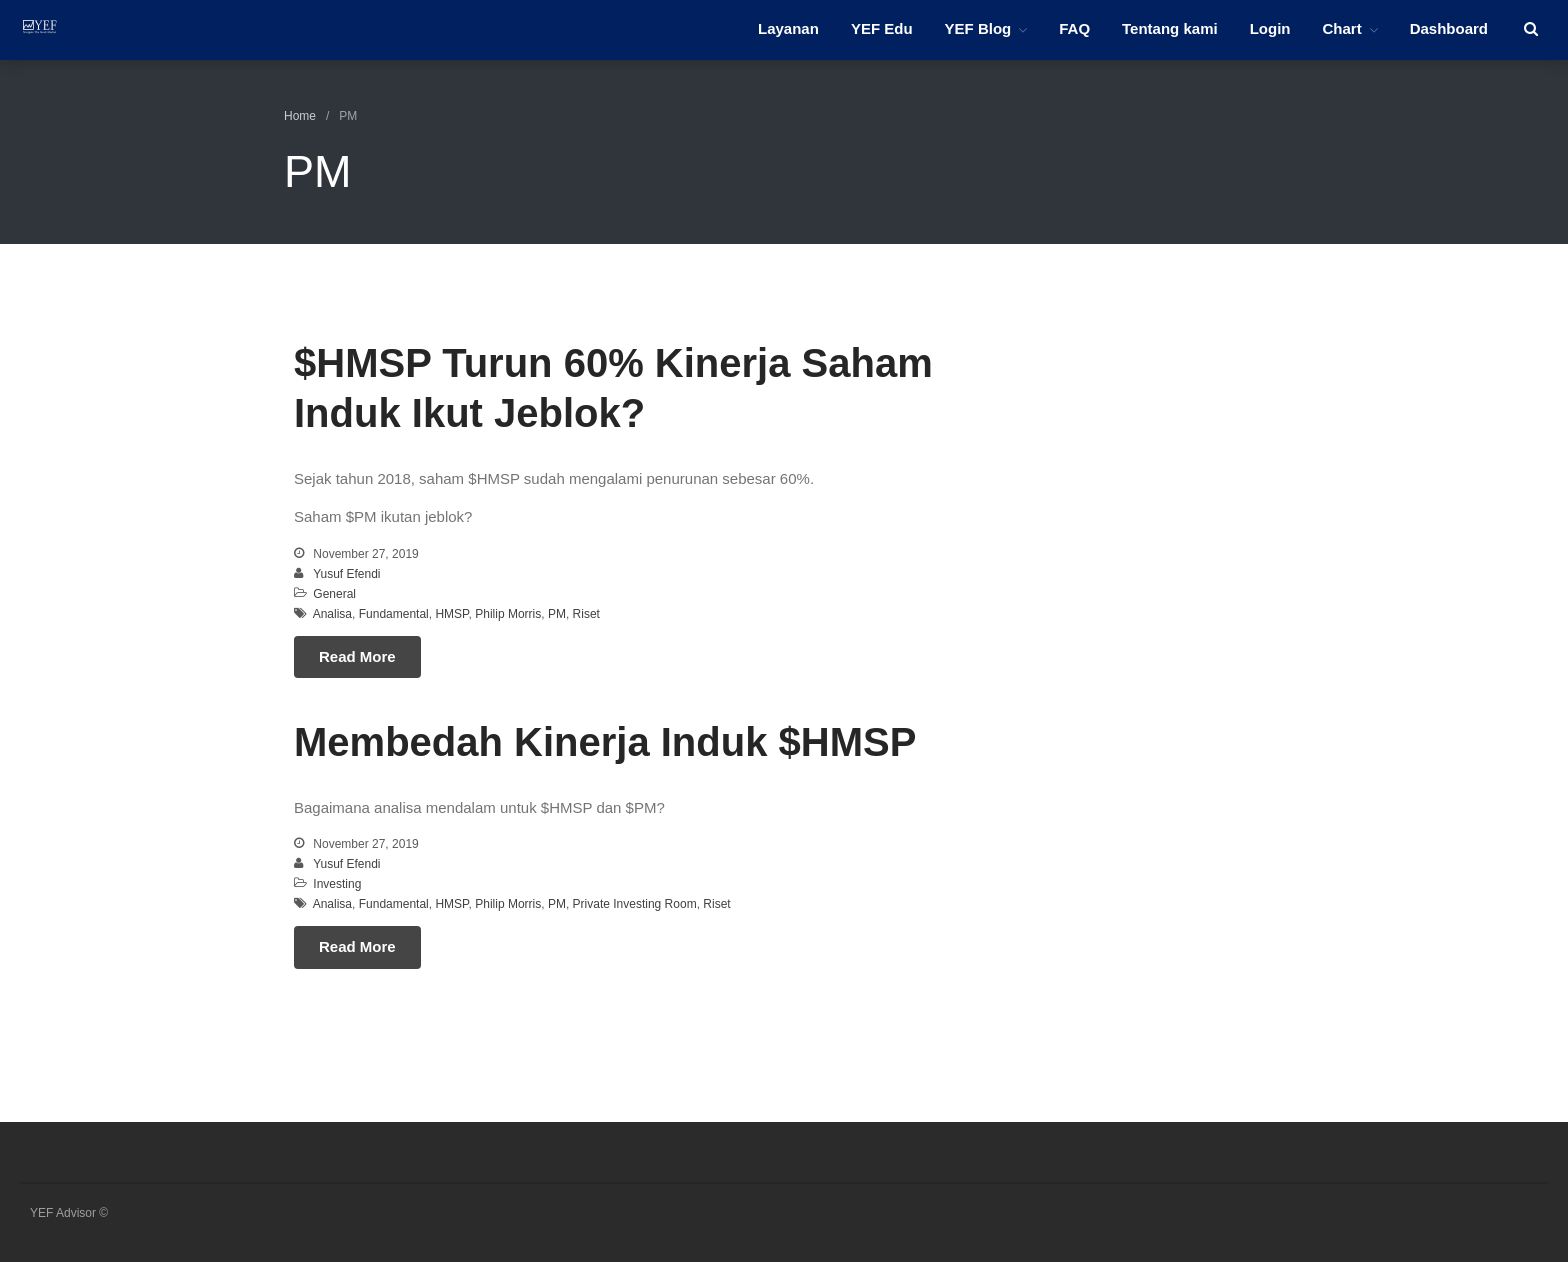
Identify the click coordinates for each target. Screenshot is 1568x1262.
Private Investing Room (635, 904)
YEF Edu (882, 28)
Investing (337, 884)
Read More (357, 656)
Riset (586, 614)
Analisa (332, 614)
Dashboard (1449, 28)
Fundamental (394, 614)
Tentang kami (1170, 28)
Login (1270, 28)
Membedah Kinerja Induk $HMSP (605, 742)
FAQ (1074, 28)
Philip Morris (508, 614)
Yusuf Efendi (346, 574)
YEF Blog (978, 28)
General (334, 594)
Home (300, 116)
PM (557, 614)
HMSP (451, 614)
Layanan (788, 28)
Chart (1341, 28)
